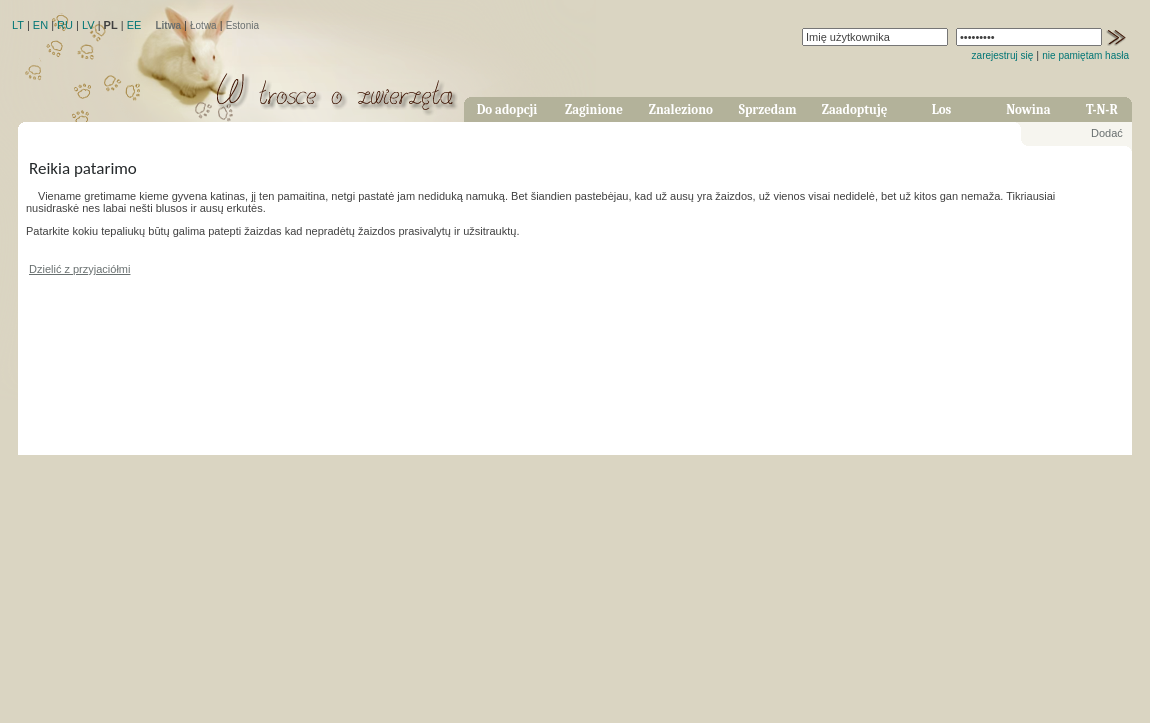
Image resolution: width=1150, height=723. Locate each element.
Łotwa (203, 25)
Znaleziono (681, 109)
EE (134, 25)
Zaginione (594, 109)
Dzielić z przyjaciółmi (79, 269)
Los (942, 109)
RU (65, 25)
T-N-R (1102, 109)
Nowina (1028, 109)
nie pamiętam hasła (1085, 55)
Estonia (242, 25)
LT (18, 25)
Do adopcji (507, 109)
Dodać (1107, 133)
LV (88, 25)
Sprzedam (768, 109)
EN (40, 25)
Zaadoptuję (855, 109)
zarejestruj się (1003, 55)
